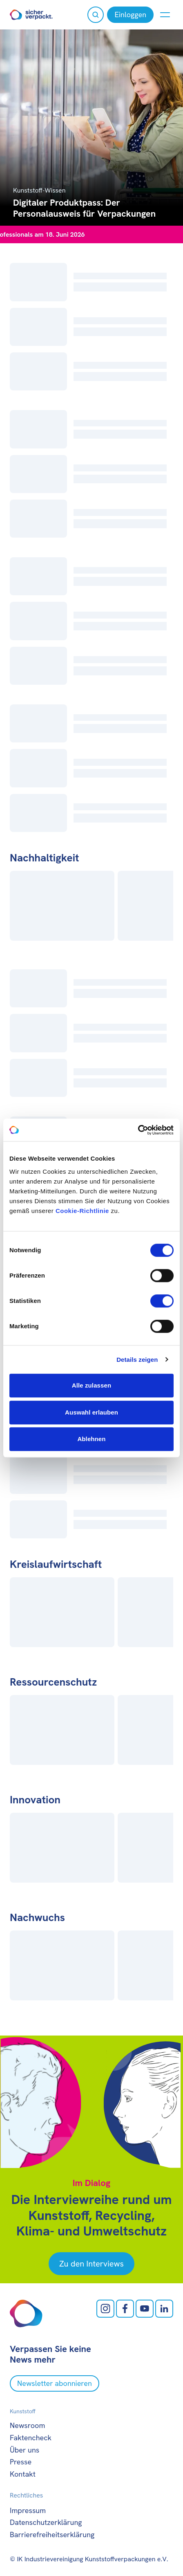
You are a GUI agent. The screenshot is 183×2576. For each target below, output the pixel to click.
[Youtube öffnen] (145, 2309)
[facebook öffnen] (125, 2309)
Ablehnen (91, 1438)
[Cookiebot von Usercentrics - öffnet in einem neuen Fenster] (138, 1130)
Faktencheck (30, 2437)
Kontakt (23, 2474)
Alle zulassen (91, 1385)
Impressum (28, 2510)
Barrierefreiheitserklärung (52, 2534)
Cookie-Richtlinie (82, 1210)
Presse (20, 2461)
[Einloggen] (130, 15)
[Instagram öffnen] (105, 2309)
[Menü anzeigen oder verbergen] (165, 15)
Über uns (24, 2450)
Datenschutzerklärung (46, 2522)
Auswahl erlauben (91, 1412)
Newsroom (27, 2425)
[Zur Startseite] (31, 14)
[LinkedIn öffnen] (164, 2309)
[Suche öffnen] (95, 15)
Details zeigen (137, 1359)
